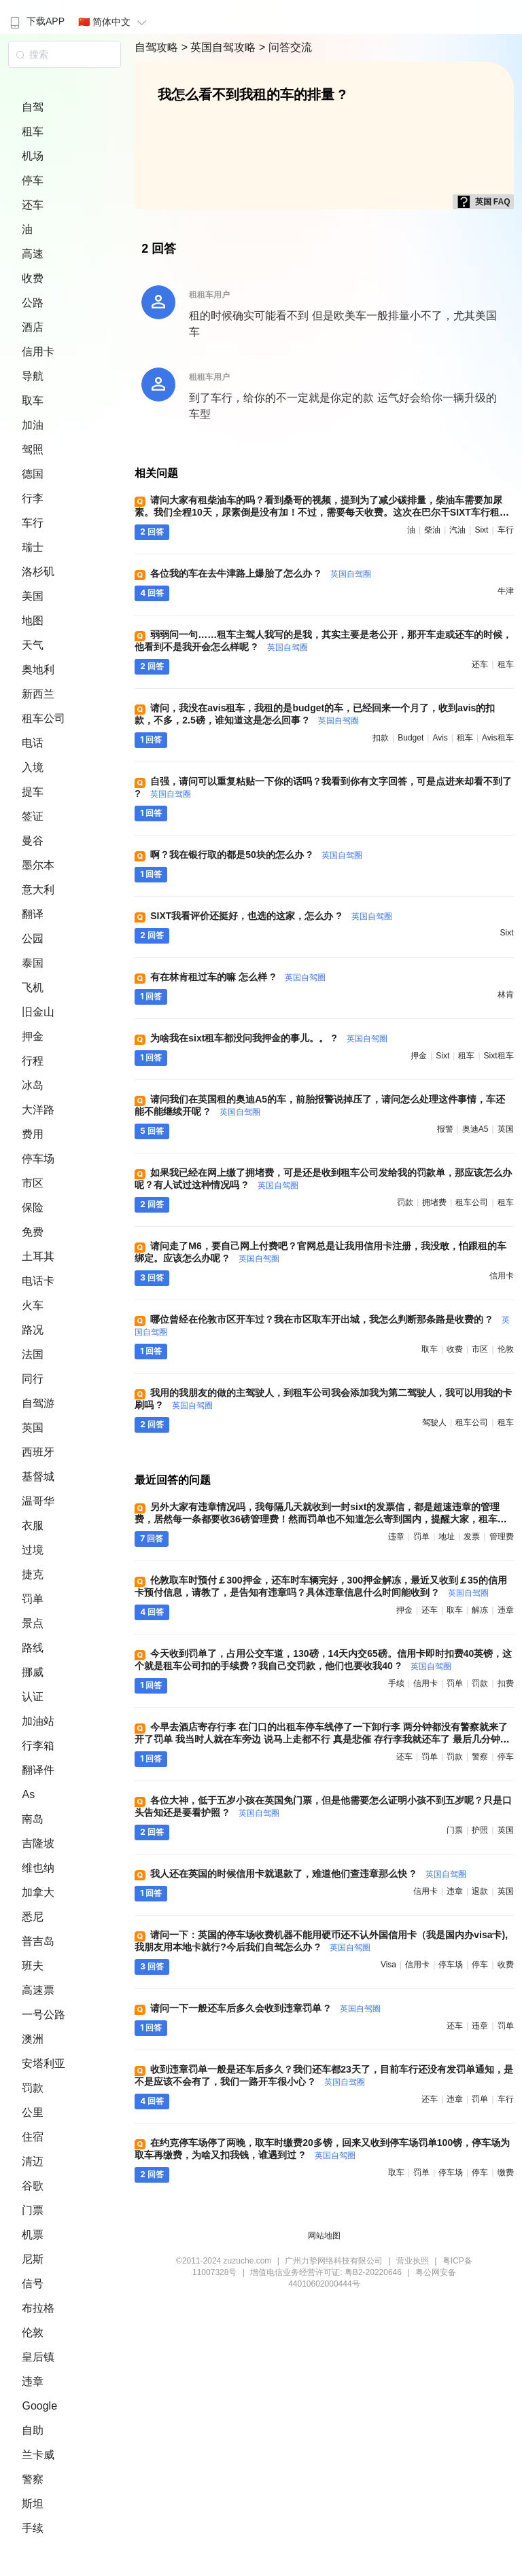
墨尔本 (38, 865)
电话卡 (38, 1281)
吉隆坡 (38, 1843)
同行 (33, 1378)
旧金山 (38, 1012)
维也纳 (38, 1868)
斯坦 (33, 2503)
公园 (33, 938)
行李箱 (38, 1745)
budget (410, 738)
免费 (33, 1232)
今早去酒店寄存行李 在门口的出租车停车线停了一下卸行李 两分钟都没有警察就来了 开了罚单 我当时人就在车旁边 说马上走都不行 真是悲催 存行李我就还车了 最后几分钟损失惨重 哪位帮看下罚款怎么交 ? (322, 1739)
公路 (33, 302)
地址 (446, 1536)
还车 (33, 205)
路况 (33, 1330)
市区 (33, 1183)
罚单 (33, 1599)
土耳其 (38, 1256)
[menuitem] (35, 17)
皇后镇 (38, 2357)
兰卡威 (38, 2455)
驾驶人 (434, 1422)
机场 (33, 156)
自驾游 (38, 1403)
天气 (33, 645)
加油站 (38, 1721)
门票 (33, 2210)
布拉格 (38, 2308)
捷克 (33, 1574)
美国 (33, 596)
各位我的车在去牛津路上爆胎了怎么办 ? (260, 573)
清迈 (33, 2161)
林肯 (506, 994)
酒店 (33, 327)
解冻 (480, 1610)
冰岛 (33, 1085)
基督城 (38, 1476)
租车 (33, 131)
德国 (33, 474)
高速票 (38, 1990)
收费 (33, 278)
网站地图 (324, 2235)
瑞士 (33, 547)
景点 (33, 1623)
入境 (33, 767)
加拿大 (38, 1892)
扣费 (506, 1683)
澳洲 (33, 2039)
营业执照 (412, 2261)
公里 (33, 2112)
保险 (33, 1207)
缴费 (506, 2172)
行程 (33, 1061)
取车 (33, 400)
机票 (33, 2234)
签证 (33, 816)
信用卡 (38, 351)
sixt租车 (499, 1055)
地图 (33, 620)
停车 (33, 180)
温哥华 (38, 1501)
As (28, 1794)
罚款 (33, 2088)
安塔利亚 (43, 2063)
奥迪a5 (475, 1129)
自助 (33, 2430)
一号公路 (43, 2014)
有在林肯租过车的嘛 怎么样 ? (238, 976)
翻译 (33, 914)
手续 (33, 2528)
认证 (33, 1696)
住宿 (33, 2137)
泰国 (33, 963)
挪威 (33, 1672)
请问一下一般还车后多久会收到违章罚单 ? (265, 2008)
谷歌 (33, 2186)
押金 (33, 1036)
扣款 (380, 738)
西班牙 (38, 1452)
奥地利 (38, 669)
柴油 (432, 530)
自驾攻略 (158, 47)
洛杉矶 (38, 571)
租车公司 (43, 718)
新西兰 (38, 694)
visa (388, 1964)
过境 (33, 1550)
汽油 (457, 530)
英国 (33, 1427)
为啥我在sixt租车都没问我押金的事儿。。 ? (268, 1038)
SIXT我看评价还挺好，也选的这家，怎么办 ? (271, 915)
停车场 (38, 1158)
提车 (33, 792)
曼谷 (33, 840)
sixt (481, 530)
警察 (33, 2479)
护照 (480, 1830)
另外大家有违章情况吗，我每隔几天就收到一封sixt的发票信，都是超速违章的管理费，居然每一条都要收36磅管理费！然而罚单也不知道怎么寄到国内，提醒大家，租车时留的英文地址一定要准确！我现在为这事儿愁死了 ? (321, 1519)
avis (439, 738)
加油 (33, 425)
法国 (33, 1354)
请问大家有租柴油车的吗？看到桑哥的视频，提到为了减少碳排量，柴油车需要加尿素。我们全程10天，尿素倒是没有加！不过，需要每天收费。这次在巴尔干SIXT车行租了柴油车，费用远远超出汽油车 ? (322, 512)
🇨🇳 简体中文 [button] (114, 21)
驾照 (33, 449)
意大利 (38, 889)
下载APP (36, 21)
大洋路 (38, 1109)
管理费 (501, 1536)
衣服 (33, 1525)
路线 (33, 1647)
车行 (33, 523)
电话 (33, 743)
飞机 (33, 987)
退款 (480, 1891)
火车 (33, 1305)
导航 (33, 376)
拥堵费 (434, 1202)
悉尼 (33, 1916)
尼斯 (33, 2259)
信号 (33, 2283)
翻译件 (38, 1770)
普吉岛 (38, 1941)
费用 (33, 1134)
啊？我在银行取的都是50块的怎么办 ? (256, 854)
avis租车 (497, 738)
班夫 (33, 1965)
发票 (472, 1536)
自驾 (33, 107)
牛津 (506, 591)
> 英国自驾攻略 (220, 47)
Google (39, 2406)
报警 (445, 1129)
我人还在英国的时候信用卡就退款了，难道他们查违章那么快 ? (308, 1873)
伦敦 (33, 2332)
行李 (33, 498)
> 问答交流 (285, 47)
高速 (33, 254)
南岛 (33, 1819)
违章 (33, 2381)
